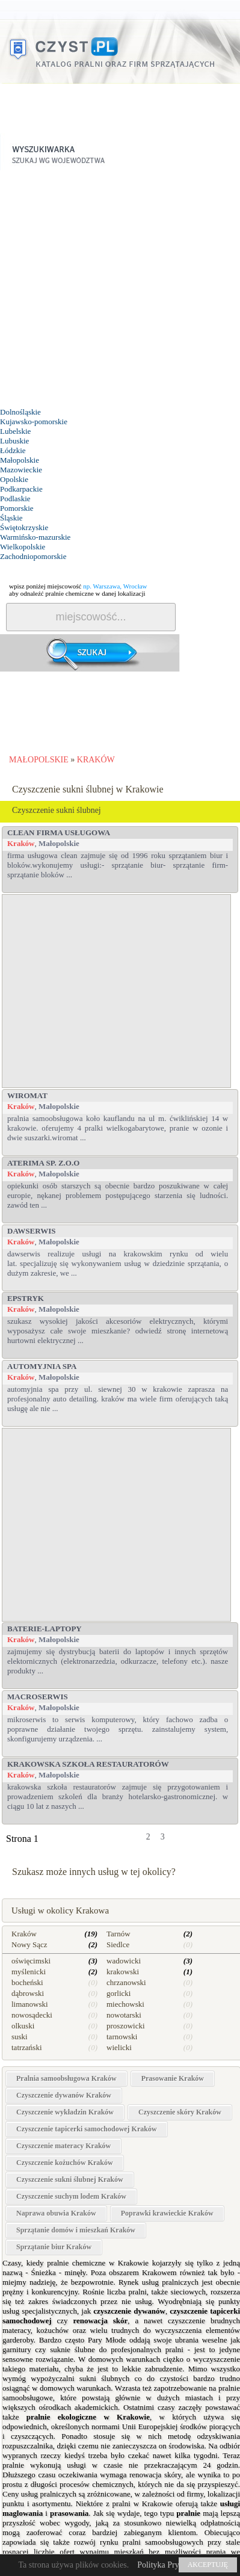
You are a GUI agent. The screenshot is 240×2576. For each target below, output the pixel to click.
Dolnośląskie (20, 411)
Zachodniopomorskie (33, 556)
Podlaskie (15, 498)
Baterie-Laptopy (44, 1628)
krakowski (122, 1971)
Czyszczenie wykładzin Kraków (65, 2112)
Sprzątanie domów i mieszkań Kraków (75, 2230)
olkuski (22, 2025)
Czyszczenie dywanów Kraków (63, 2095)
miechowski (125, 2004)
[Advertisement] (118, 288)
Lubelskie (15, 431)
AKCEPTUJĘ (208, 2564)
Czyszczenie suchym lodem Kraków (71, 2196)
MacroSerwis (37, 1696)
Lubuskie (14, 440)
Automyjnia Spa (41, 1366)
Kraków (21, 843)
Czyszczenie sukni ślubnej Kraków (69, 2179)
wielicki (119, 2047)
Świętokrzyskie (24, 527)
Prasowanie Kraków (172, 2078)
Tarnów (118, 1933)
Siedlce (117, 1944)
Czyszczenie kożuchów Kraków (64, 2162)
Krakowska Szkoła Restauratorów (88, 1763)
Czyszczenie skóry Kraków (179, 2112)
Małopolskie (19, 460)
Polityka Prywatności (173, 2564)
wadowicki (123, 1960)
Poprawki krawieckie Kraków (167, 2213)
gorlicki (118, 1993)
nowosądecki (31, 2014)
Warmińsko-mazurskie (35, 537)
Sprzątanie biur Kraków (53, 2247)
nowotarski (123, 2014)
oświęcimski (31, 1960)
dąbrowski (27, 1993)
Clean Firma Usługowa (58, 832)
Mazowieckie (21, 469)
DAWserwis (31, 1230)
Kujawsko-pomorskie (33, 421)
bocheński (27, 1982)
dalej (205, 1841)
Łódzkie (13, 450)
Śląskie (11, 517)
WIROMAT (27, 1095)
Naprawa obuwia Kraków (56, 2213)
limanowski (29, 2004)
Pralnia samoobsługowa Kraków (66, 2078)
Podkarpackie (21, 488)
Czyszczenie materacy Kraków (63, 2146)
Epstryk (25, 1298)
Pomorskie (17, 508)
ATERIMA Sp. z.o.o (43, 1162)
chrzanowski (126, 1982)
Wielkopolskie (22, 546)
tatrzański (26, 2047)
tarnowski (121, 2036)
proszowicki (125, 2025)
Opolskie (14, 479)
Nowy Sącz (29, 1944)
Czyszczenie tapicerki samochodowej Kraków (86, 2129)
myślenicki (28, 1971)
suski (19, 2036)
